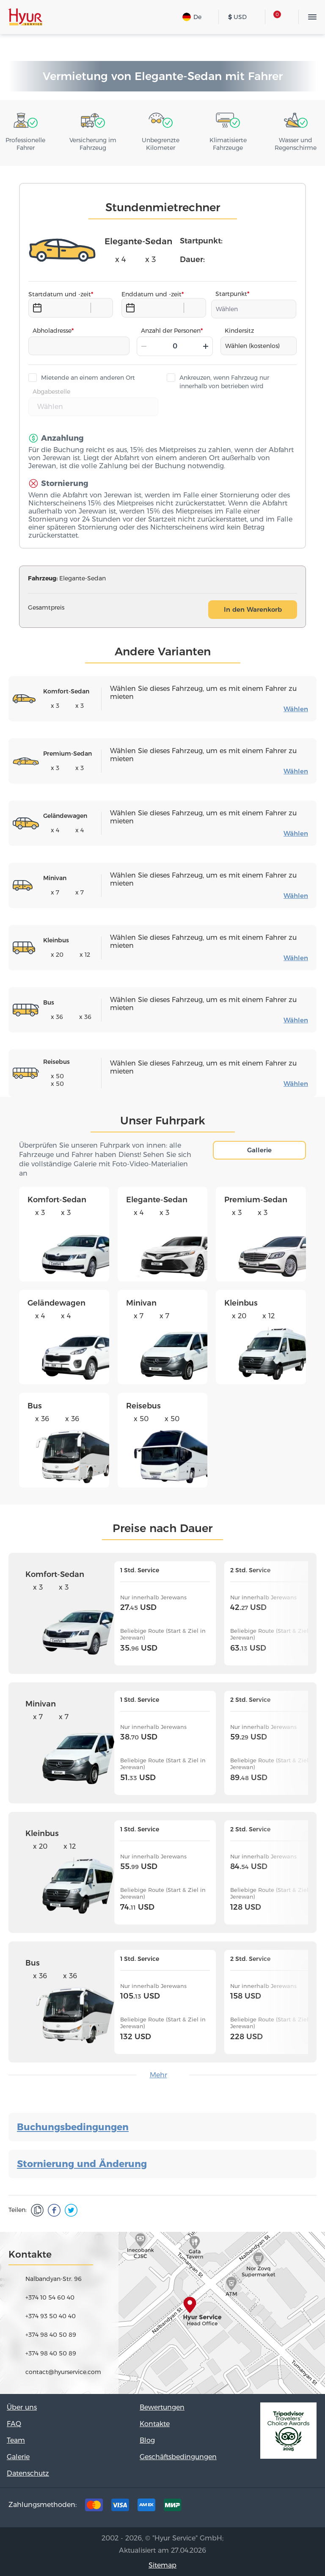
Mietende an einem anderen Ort (88, 377)
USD (237, 17)
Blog (147, 2440)
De (191, 17)
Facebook (252, 2507)
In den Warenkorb (253, 609)
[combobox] (253, 309)
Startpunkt (231, 294)
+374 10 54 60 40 (49, 2297)
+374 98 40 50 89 (50, 2335)
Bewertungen (162, 2407)
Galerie (18, 2457)
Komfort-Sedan (57, 1199)
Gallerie (259, 1150)
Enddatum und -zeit (151, 294)
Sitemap (162, 2565)
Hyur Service (25, 16)
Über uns (22, 2407)
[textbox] (254, 309)
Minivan (141, 1303)
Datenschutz (28, 2473)
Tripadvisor (226, 2507)
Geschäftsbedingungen (178, 2457)
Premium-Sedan (255, 1199)
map (162, 2313)
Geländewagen (56, 1303)
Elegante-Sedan (156, 1199)
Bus (35, 1406)
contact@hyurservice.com (63, 2372)
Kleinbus (241, 1303)
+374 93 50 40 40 (50, 2316)
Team (16, 2440)
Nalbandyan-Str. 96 (53, 2279)
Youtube (305, 2507)
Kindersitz (239, 330)
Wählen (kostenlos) (252, 346)
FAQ (14, 2424)
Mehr (158, 2075)
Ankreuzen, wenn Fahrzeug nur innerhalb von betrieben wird (224, 382)
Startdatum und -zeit (59, 294)
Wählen (296, 709)
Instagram (278, 2507)
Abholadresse (52, 330)
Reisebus (143, 1406)
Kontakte (155, 2424)
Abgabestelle (51, 391)
